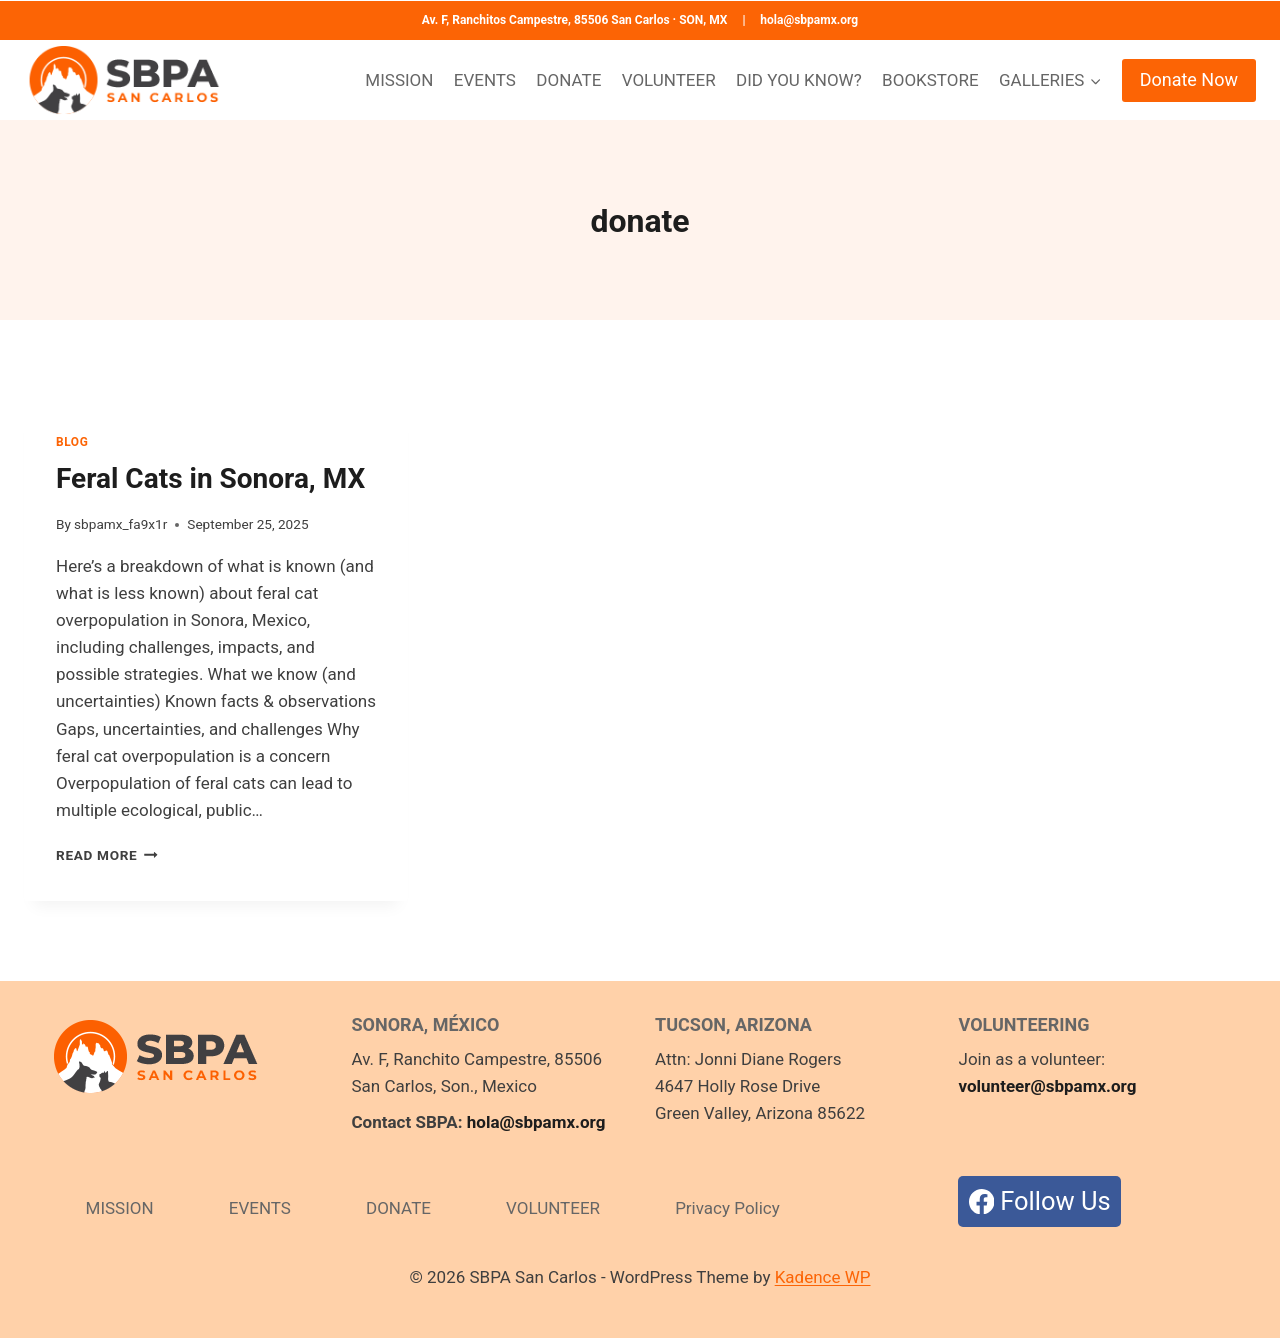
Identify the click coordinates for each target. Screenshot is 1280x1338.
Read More (107, 855)
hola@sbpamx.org (809, 20)
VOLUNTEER (669, 80)
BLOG (72, 442)
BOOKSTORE (930, 80)
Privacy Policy (727, 1208)
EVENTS (485, 80)
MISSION (399, 80)
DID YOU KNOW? (799, 80)
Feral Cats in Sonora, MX (210, 478)
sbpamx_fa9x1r (120, 524)
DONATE (568, 80)
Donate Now (1189, 79)
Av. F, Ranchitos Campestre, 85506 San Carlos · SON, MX (575, 20)
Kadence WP (823, 1277)
